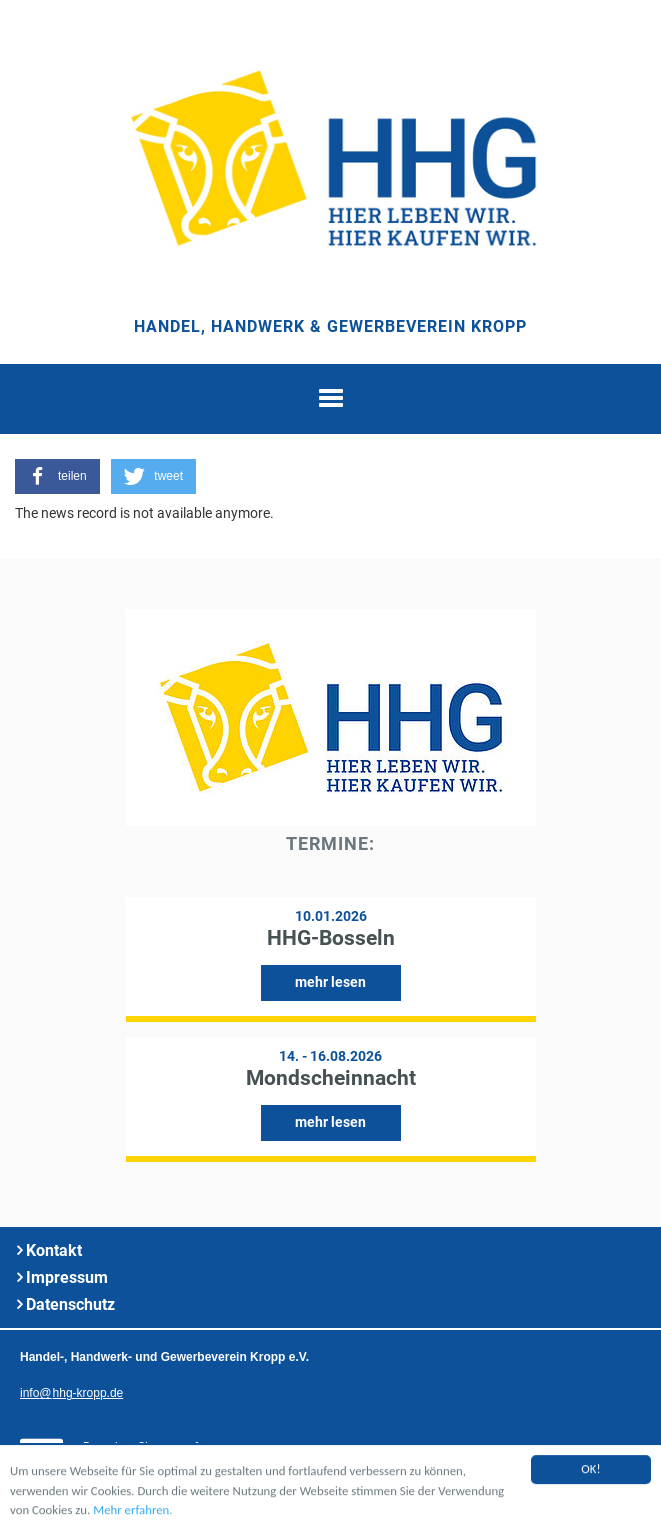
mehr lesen (330, 982)
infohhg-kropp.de (71, 1393)
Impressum (67, 1277)
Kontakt (54, 1250)
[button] (57, 476)
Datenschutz (70, 1304)
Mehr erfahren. (132, 1510)
